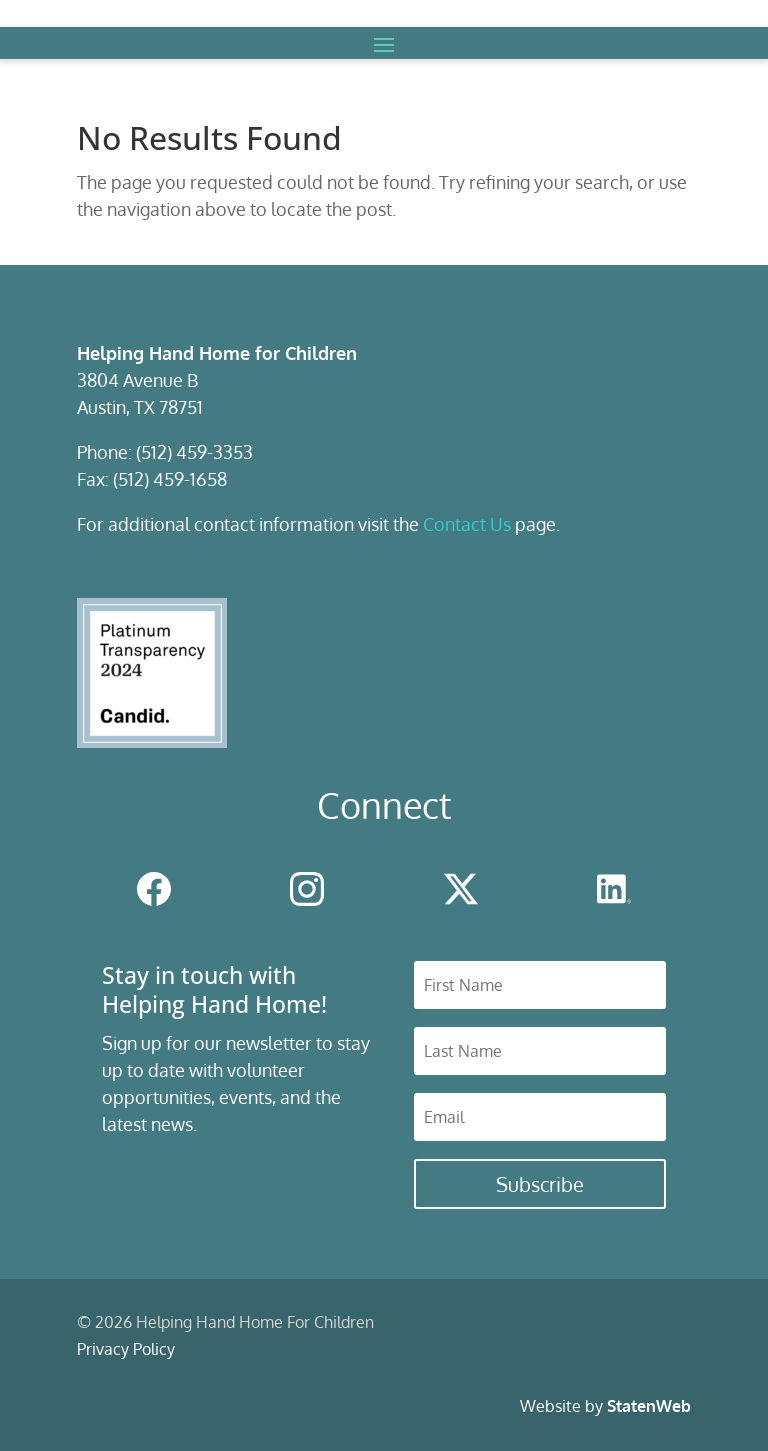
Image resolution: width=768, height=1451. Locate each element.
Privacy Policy (126, 1349)
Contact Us (467, 524)
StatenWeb (649, 1406)
